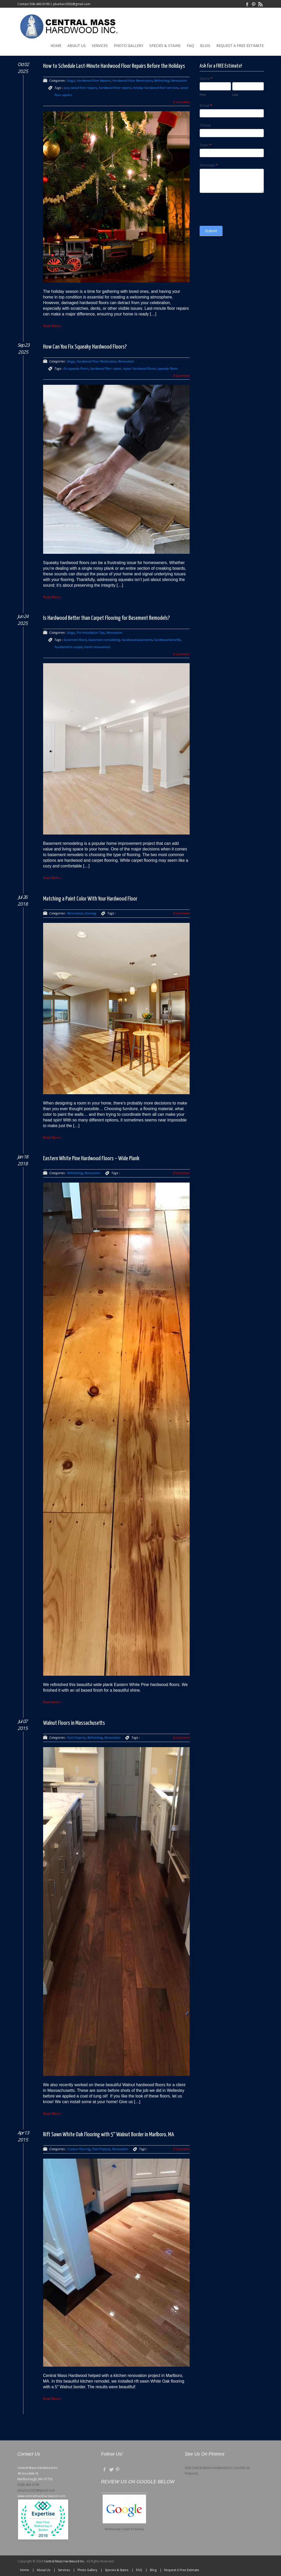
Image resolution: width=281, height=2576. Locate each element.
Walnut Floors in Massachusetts (74, 1723)
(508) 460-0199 (28, 2485)
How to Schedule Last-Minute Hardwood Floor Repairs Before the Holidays (114, 66)
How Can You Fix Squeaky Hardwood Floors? (85, 347)
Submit (211, 231)
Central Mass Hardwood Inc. (64, 2561)
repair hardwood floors (139, 368)
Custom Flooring (78, 2149)
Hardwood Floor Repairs (93, 80)
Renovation (179, 80)
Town (205, 145)
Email (206, 105)
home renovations (97, 647)
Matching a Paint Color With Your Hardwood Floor (90, 899)
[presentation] (239, 208)
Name (206, 78)
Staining (90, 913)
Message (209, 165)
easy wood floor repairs (80, 88)
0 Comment (181, 102)
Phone (205, 125)
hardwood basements (136, 640)
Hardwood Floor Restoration (132, 80)
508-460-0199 (40, 4)
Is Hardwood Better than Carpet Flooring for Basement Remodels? (106, 618)
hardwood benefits (167, 640)
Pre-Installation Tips (90, 632)
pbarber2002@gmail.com (71, 4)
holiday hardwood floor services (155, 88)
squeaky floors (167, 368)
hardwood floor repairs (115, 88)
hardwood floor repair (105, 368)
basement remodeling (104, 640)
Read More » (52, 326)
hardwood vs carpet (68, 647)
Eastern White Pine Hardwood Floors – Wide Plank (91, 1158)
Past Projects (76, 1737)
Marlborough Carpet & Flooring (124, 2529)
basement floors (75, 640)
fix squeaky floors (75, 368)
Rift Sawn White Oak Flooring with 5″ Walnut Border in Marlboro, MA (108, 2135)
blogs (71, 80)
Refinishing (161, 80)
